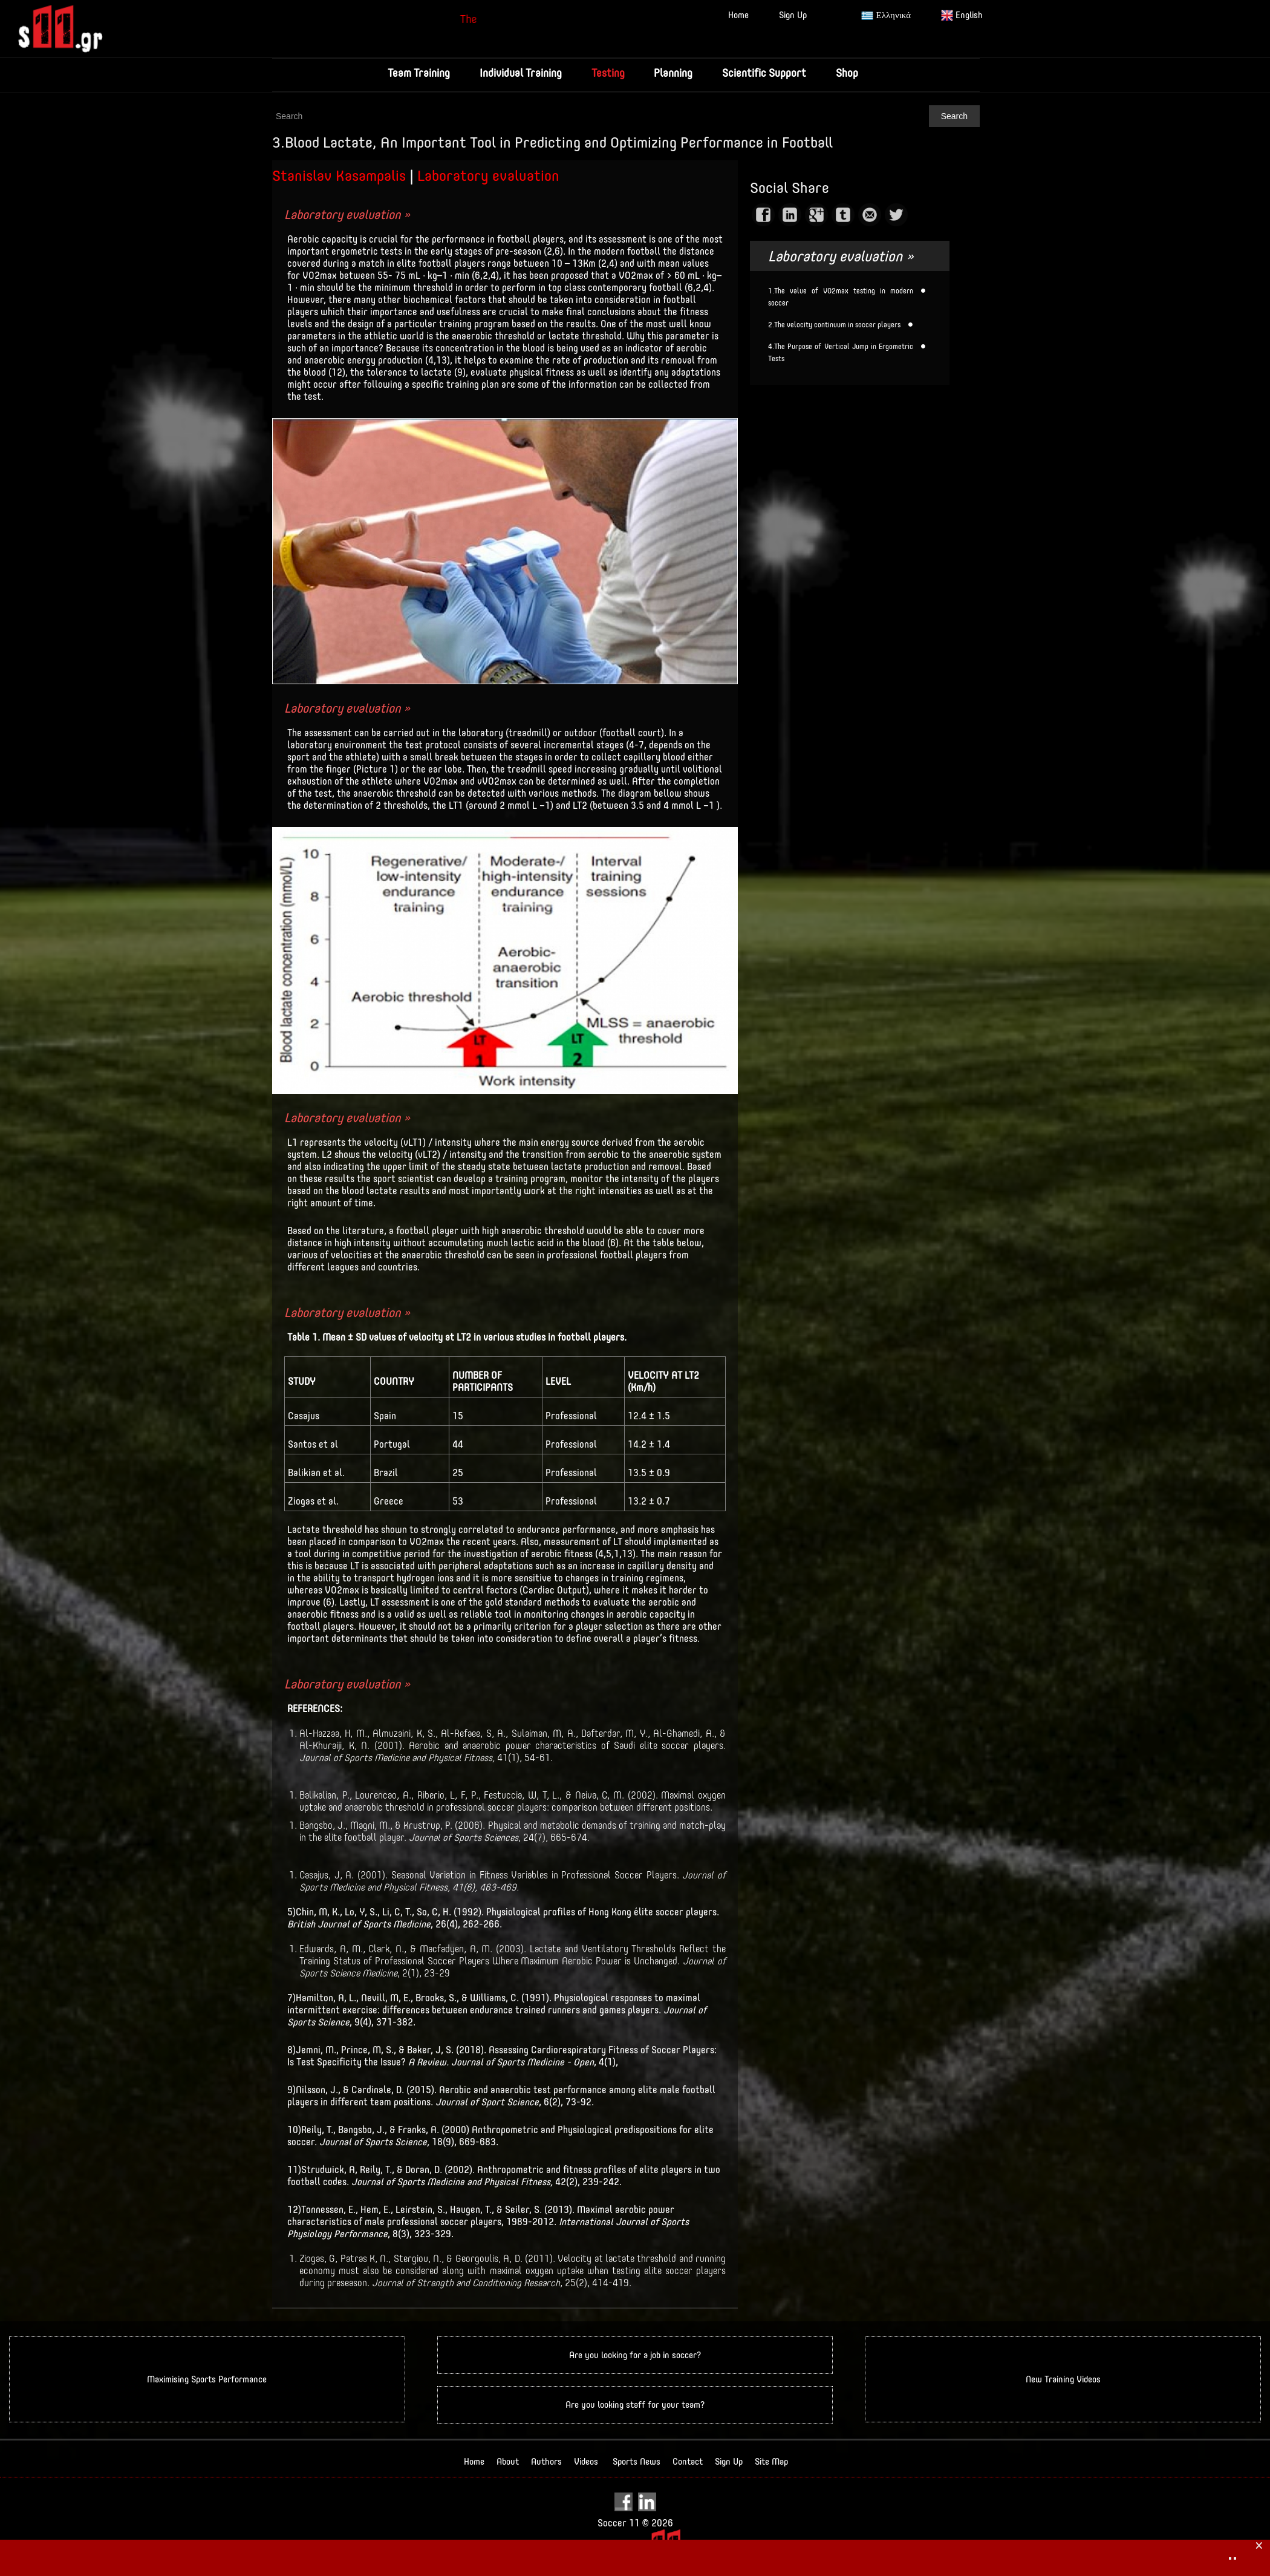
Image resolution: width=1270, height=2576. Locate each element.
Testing (607, 73)
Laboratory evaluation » (347, 214)
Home (738, 15)
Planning (673, 73)
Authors (546, 2462)
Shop (849, 73)
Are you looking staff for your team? (635, 2405)
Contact (687, 2462)
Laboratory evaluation (488, 175)
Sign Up (793, 15)
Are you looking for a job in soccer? (635, 2355)
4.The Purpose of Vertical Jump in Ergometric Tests (840, 352)
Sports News (636, 2462)
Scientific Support (765, 73)
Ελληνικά (886, 16)
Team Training (417, 73)
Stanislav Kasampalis (339, 175)
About (508, 2462)
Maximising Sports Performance (207, 2380)
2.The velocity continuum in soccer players (834, 325)
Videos (586, 2462)
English (962, 16)
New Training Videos (1063, 2380)
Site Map (771, 2462)
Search (954, 116)
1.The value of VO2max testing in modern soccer (840, 297)
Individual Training (519, 73)
